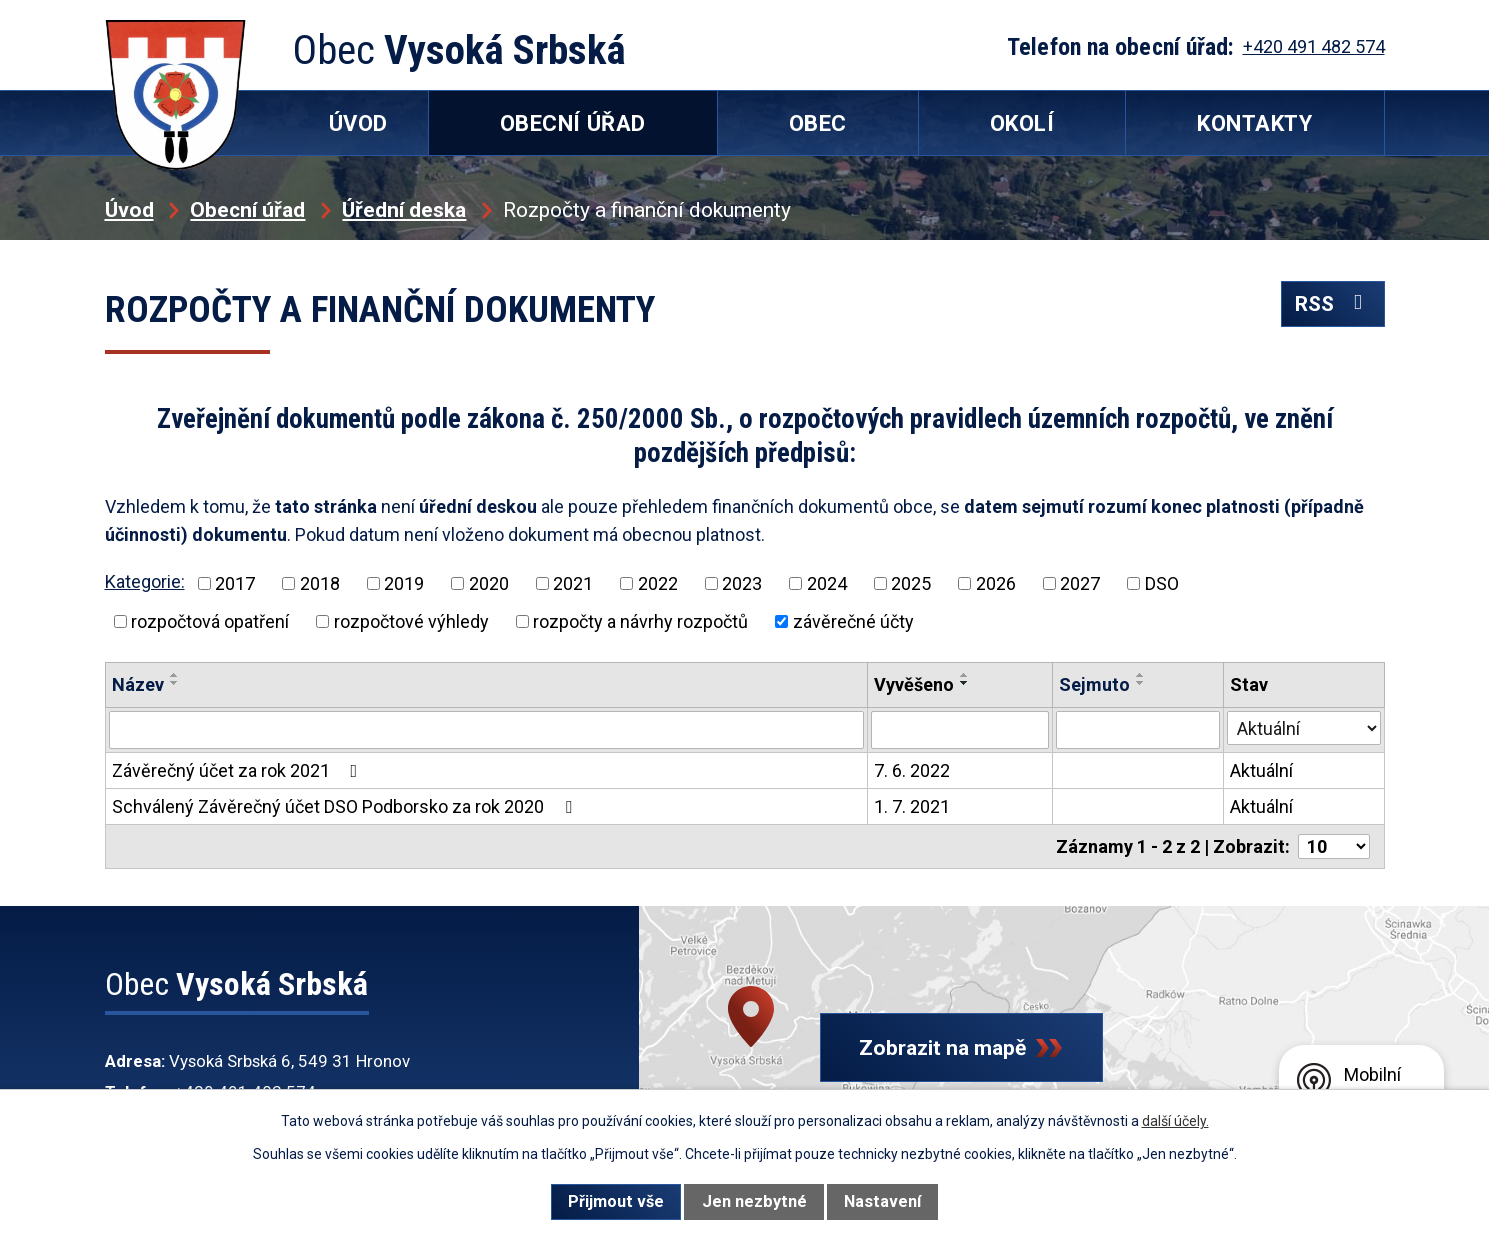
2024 (827, 583)
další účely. (1175, 1121)
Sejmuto (1094, 684)
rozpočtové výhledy (411, 621)
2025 (911, 583)
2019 (404, 583)
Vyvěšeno (914, 684)
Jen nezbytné (754, 1201)
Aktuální (1261, 770)
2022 (658, 583)
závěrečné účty (853, 621)
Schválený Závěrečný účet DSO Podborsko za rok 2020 (346, 806)
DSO (1162, 583)
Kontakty (1254, 123)
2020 (489, 583)
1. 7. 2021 (912, 806)
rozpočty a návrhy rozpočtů (640, 621)
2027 (1080, 583)
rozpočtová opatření (210, 621)
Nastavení (882, 1201)
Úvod (129, 209)
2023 (742, 583)
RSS (1333, 303)
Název (138, 684)
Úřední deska (404, 209)
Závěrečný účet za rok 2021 (239, 770)
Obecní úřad (247, 209)
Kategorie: (145, 581)
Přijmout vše (616, 1201)
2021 (573, 583)
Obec (818, 123)
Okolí (1022, 123)
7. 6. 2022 (912, 770)
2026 (996, 583)
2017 (235, 583)
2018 (320, 583)
